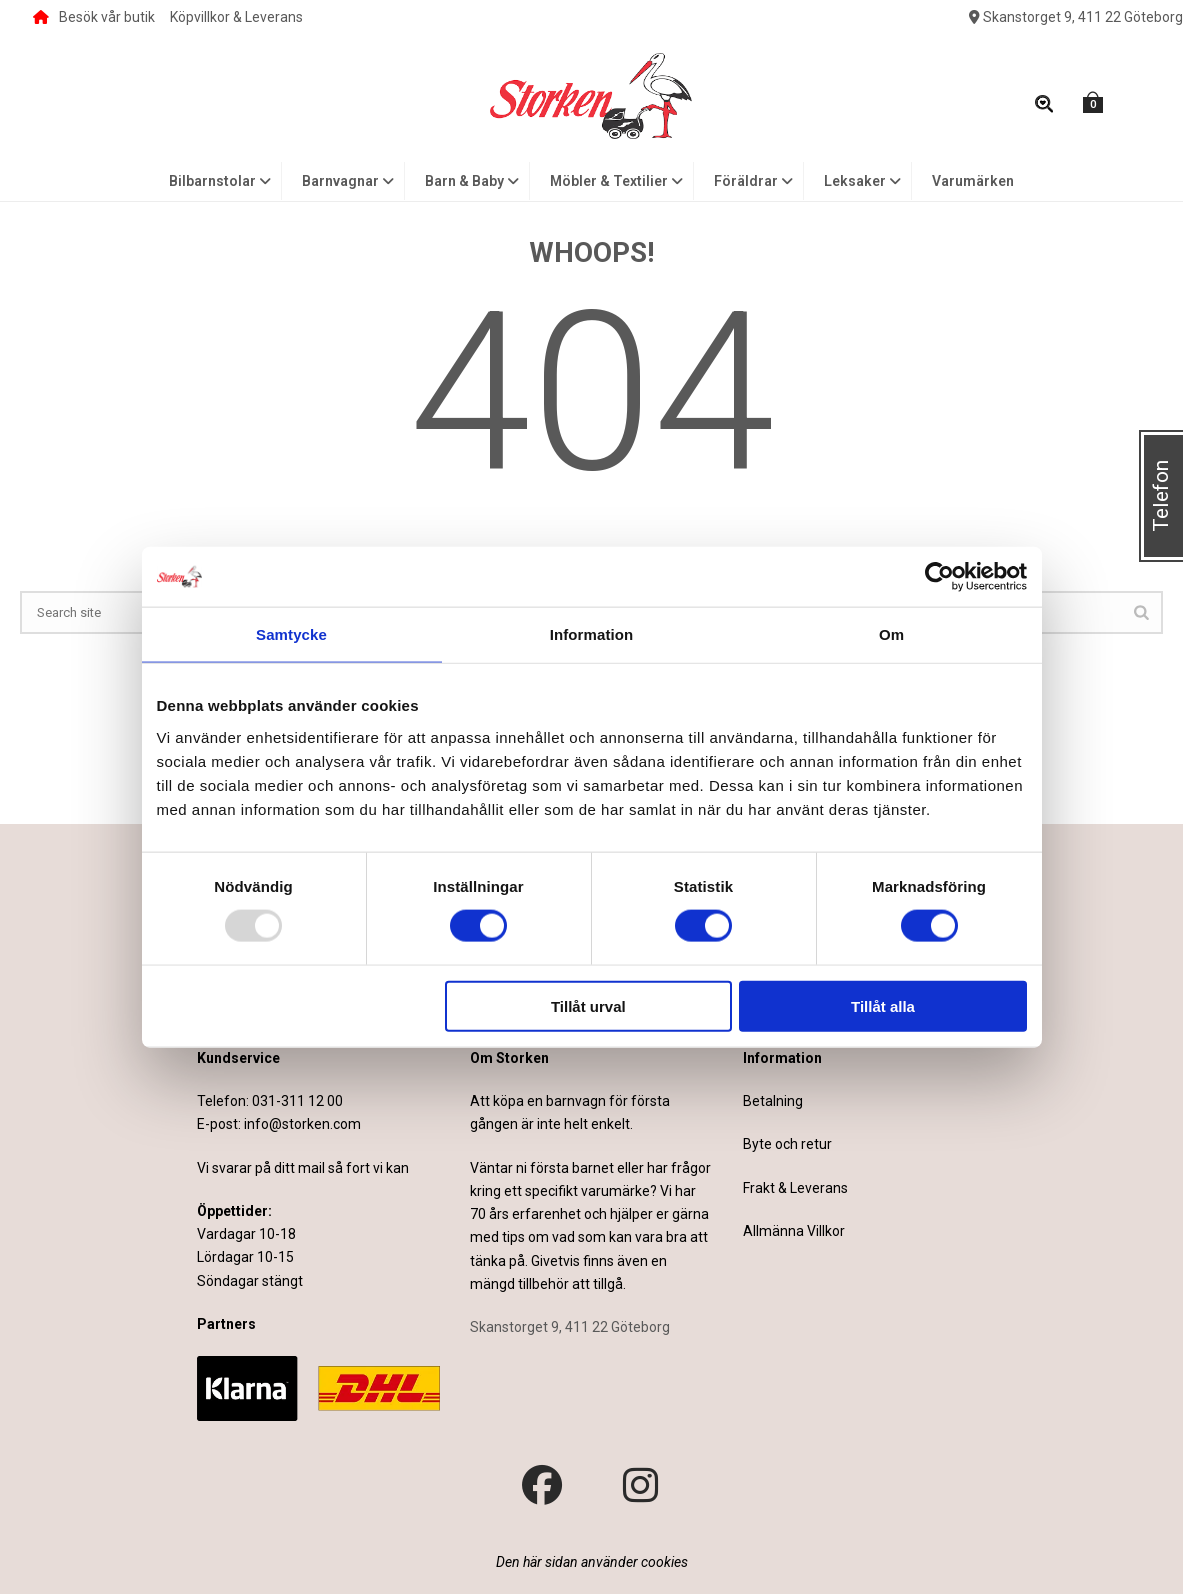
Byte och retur (787, 1144)
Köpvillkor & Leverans (236, 17)
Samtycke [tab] (291, 634)
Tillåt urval (588, 1005)
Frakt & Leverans (795, 1188)
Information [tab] (592, 634)
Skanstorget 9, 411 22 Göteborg (1076, 17)
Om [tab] (891, 634)
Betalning (773, 1101)
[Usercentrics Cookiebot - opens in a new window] (939, 577)
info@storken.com (302, 1124)
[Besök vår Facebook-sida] (542, 1486)
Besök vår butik (94, 17)
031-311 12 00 (297, 1101)
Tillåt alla (883, 1005)
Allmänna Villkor (794, 1231)
